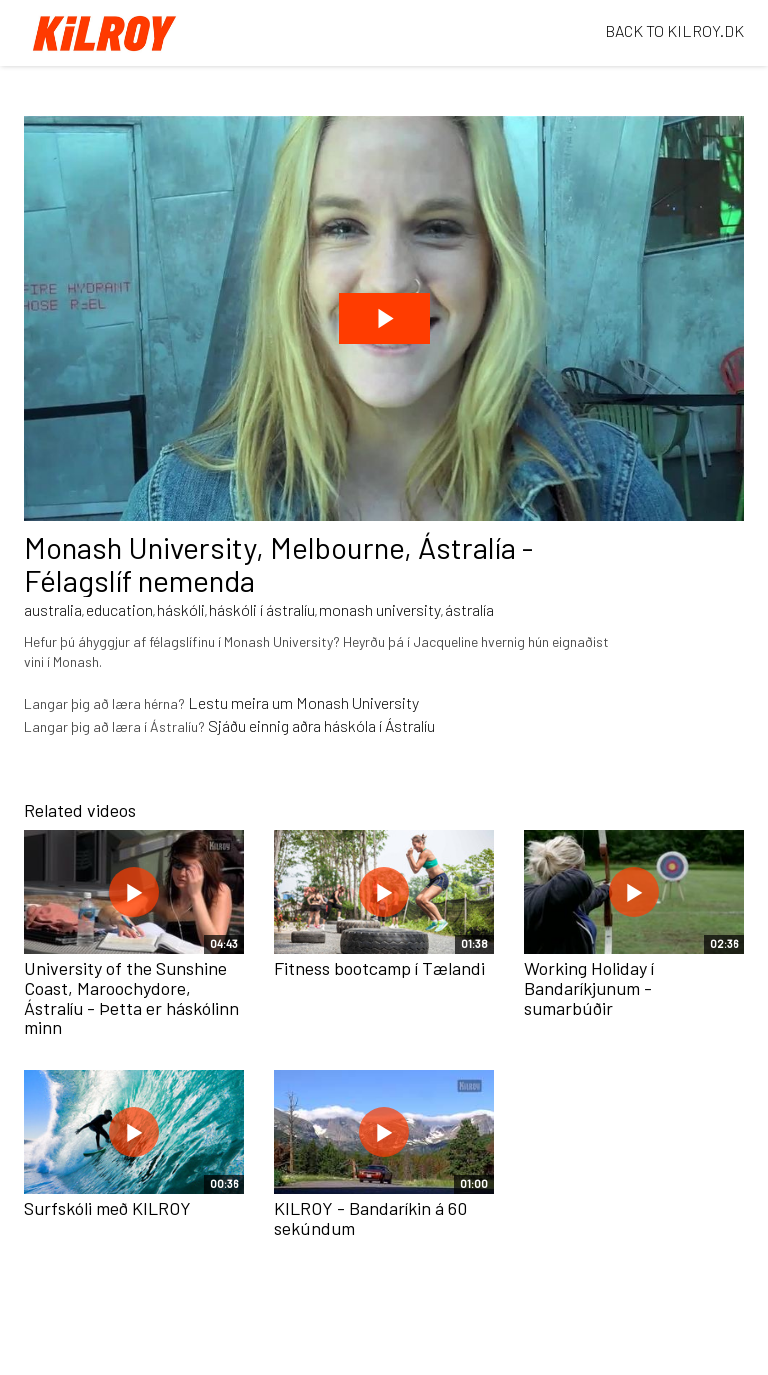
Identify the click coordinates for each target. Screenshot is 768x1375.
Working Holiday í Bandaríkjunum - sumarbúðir (589, 988)
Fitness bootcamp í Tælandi (379, 968)
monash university (380, 609)
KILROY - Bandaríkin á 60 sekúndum (370, 1218)
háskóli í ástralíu (262, 609)
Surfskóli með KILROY (107, 1208)
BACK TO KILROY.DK (674, 30)
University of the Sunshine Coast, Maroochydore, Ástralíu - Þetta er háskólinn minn (131, 997)
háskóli (181, 609)
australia (53, 609)
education (119, 609)
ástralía (469, 609)
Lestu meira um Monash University (303, 702)
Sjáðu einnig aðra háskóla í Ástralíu (321, 725)
